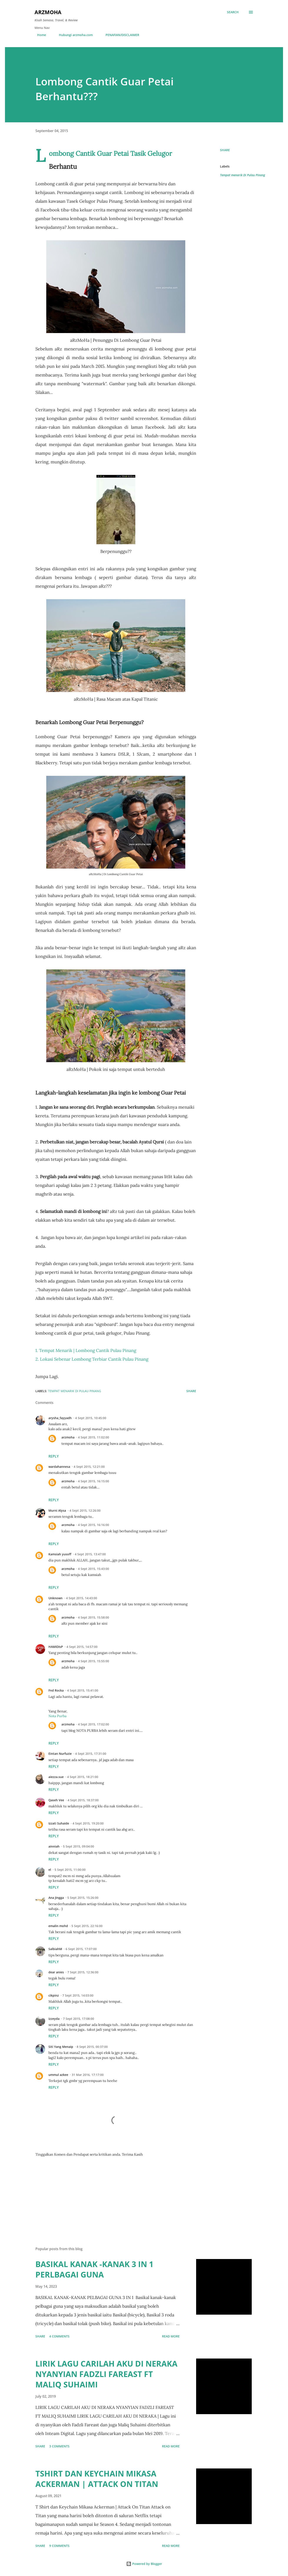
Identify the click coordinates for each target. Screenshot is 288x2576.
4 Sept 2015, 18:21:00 (82, 1777)
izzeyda (54, 2019)
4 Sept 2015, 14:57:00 (82, 1647)
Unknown (55, 1598)
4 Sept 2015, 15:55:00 (93, 1661)
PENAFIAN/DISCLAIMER (120, 35)
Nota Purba (57, 1716)
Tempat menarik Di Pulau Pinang (242, 175)
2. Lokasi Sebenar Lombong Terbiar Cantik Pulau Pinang (91, 1359)
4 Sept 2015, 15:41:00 (82, 1690)
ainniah (54, 1846)
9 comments (59, 2546)
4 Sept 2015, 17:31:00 (90, 1754)
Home (39, 35)
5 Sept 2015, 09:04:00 (78, 1846)
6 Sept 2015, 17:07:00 (81, 1949)
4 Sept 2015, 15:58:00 (93, 1617)
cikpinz (53, 1995)
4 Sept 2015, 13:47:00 (90, 1554)
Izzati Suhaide (58, 1823)
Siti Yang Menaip (60, 2047)
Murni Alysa (57, 1510)
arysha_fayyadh (60, 1418)
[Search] (233, 12)
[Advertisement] (108, 2192)
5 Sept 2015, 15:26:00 (82, 1898)
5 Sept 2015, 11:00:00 (70, 1870)
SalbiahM (55, 1949)
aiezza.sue (56, 1777)
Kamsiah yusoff (59, 1554)
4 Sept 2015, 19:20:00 (88, 1823)
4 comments (59, 2336)
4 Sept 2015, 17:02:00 (93, 1724)
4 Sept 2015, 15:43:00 (93, 1569)
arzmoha (67, 1437)
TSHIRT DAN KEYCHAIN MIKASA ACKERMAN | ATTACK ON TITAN (96, 2478)
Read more (171, 2336)
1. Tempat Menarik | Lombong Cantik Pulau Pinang (85, 1350)
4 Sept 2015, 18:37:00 (83, 1800)
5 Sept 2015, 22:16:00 (87, 1926)
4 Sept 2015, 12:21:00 (89, 1467)
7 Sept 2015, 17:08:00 (78, 2019)
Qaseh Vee (56, 1800)
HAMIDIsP (55, 1647)
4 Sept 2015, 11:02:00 (93, 1437)
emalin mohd (58, 1926)
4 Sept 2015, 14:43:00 (81, 1598)
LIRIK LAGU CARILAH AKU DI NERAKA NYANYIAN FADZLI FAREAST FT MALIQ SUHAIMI (106, 2374)
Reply (53, 1456)
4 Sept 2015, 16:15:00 (93, 1481)
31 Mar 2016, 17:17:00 (88, 2075)
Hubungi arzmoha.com (73, 35)
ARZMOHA (48, 12)
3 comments (59, 2446)
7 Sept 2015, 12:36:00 (82, 1972)
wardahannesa (59, 1467)
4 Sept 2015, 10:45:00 (90, 1418)
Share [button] (225, 150)
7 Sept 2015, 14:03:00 (77, 1995)
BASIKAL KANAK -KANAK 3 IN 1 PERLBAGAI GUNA (94, 2269)
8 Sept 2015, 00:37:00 (92, 2047)
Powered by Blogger (144, 2564)
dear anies (56, 1972)
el (49, 1870)
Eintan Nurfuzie (60, 1754)
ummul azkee (58, 2075)
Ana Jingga (56, 1898)
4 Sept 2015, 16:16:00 (93, 1525)
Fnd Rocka (56, 1690)
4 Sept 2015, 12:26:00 (85, 1510)
